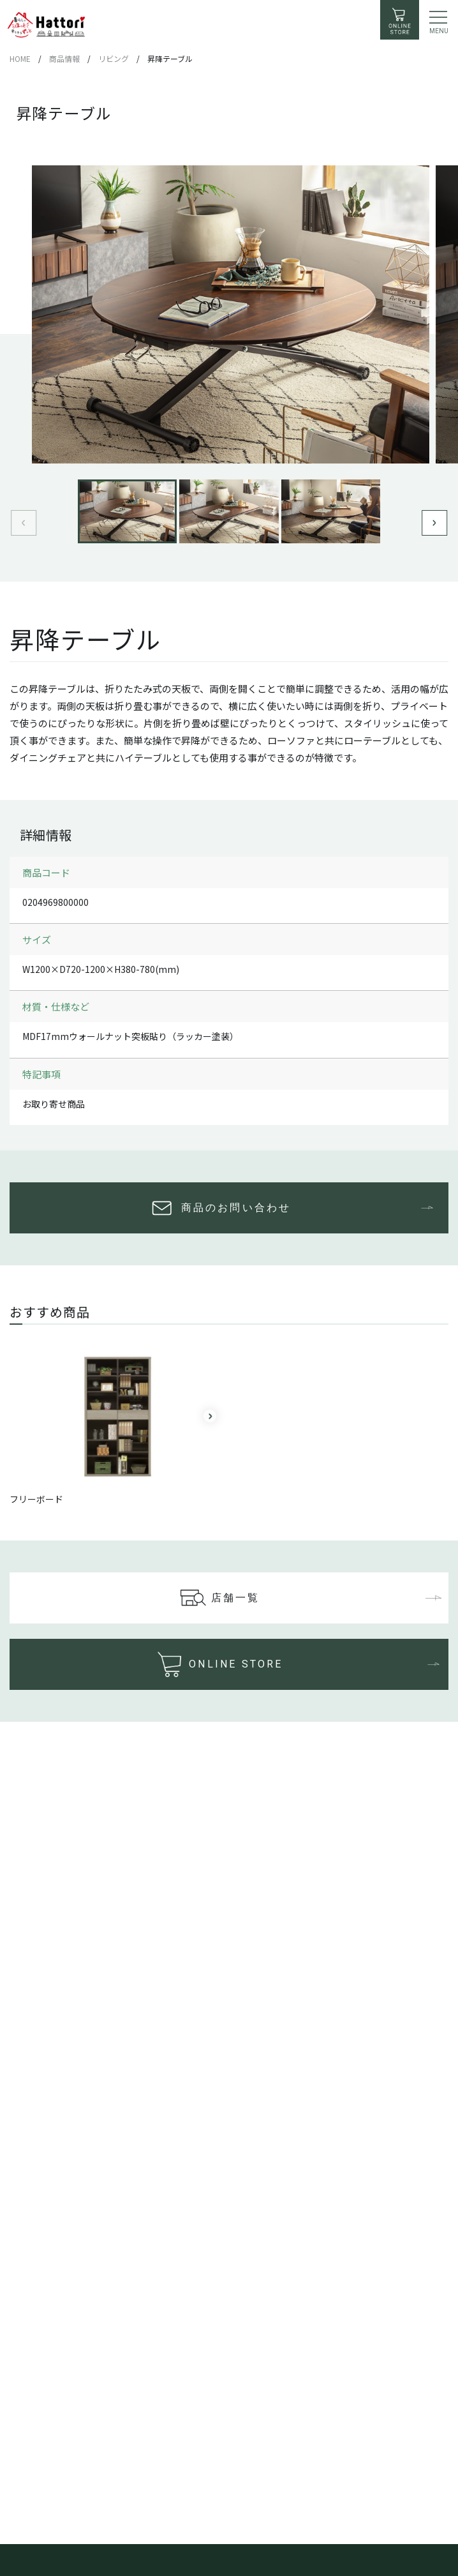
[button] (434, 523)
